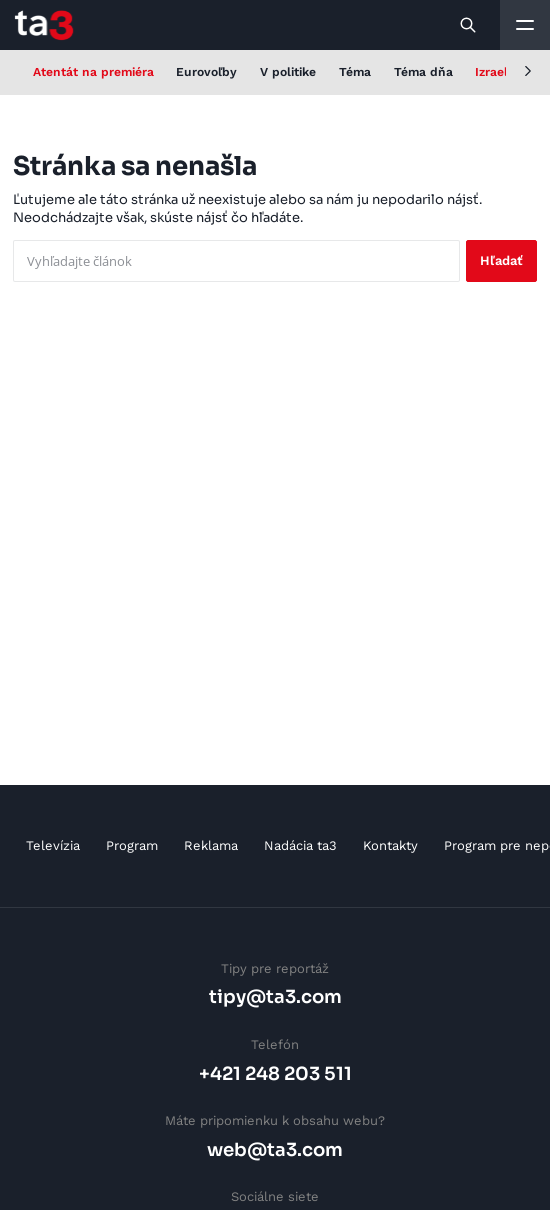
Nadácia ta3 (300, 845)
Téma (355, 72)
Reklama (211, 845)
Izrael (491, 72)
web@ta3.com (275, 1149)
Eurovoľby (206, 72)
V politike (288, 72)
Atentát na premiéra (93, 72)
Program (132, 845)
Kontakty (390, 845)
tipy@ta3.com (275, 996)
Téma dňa (423, 72)
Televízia (53, 845)
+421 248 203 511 (275, 1073)
